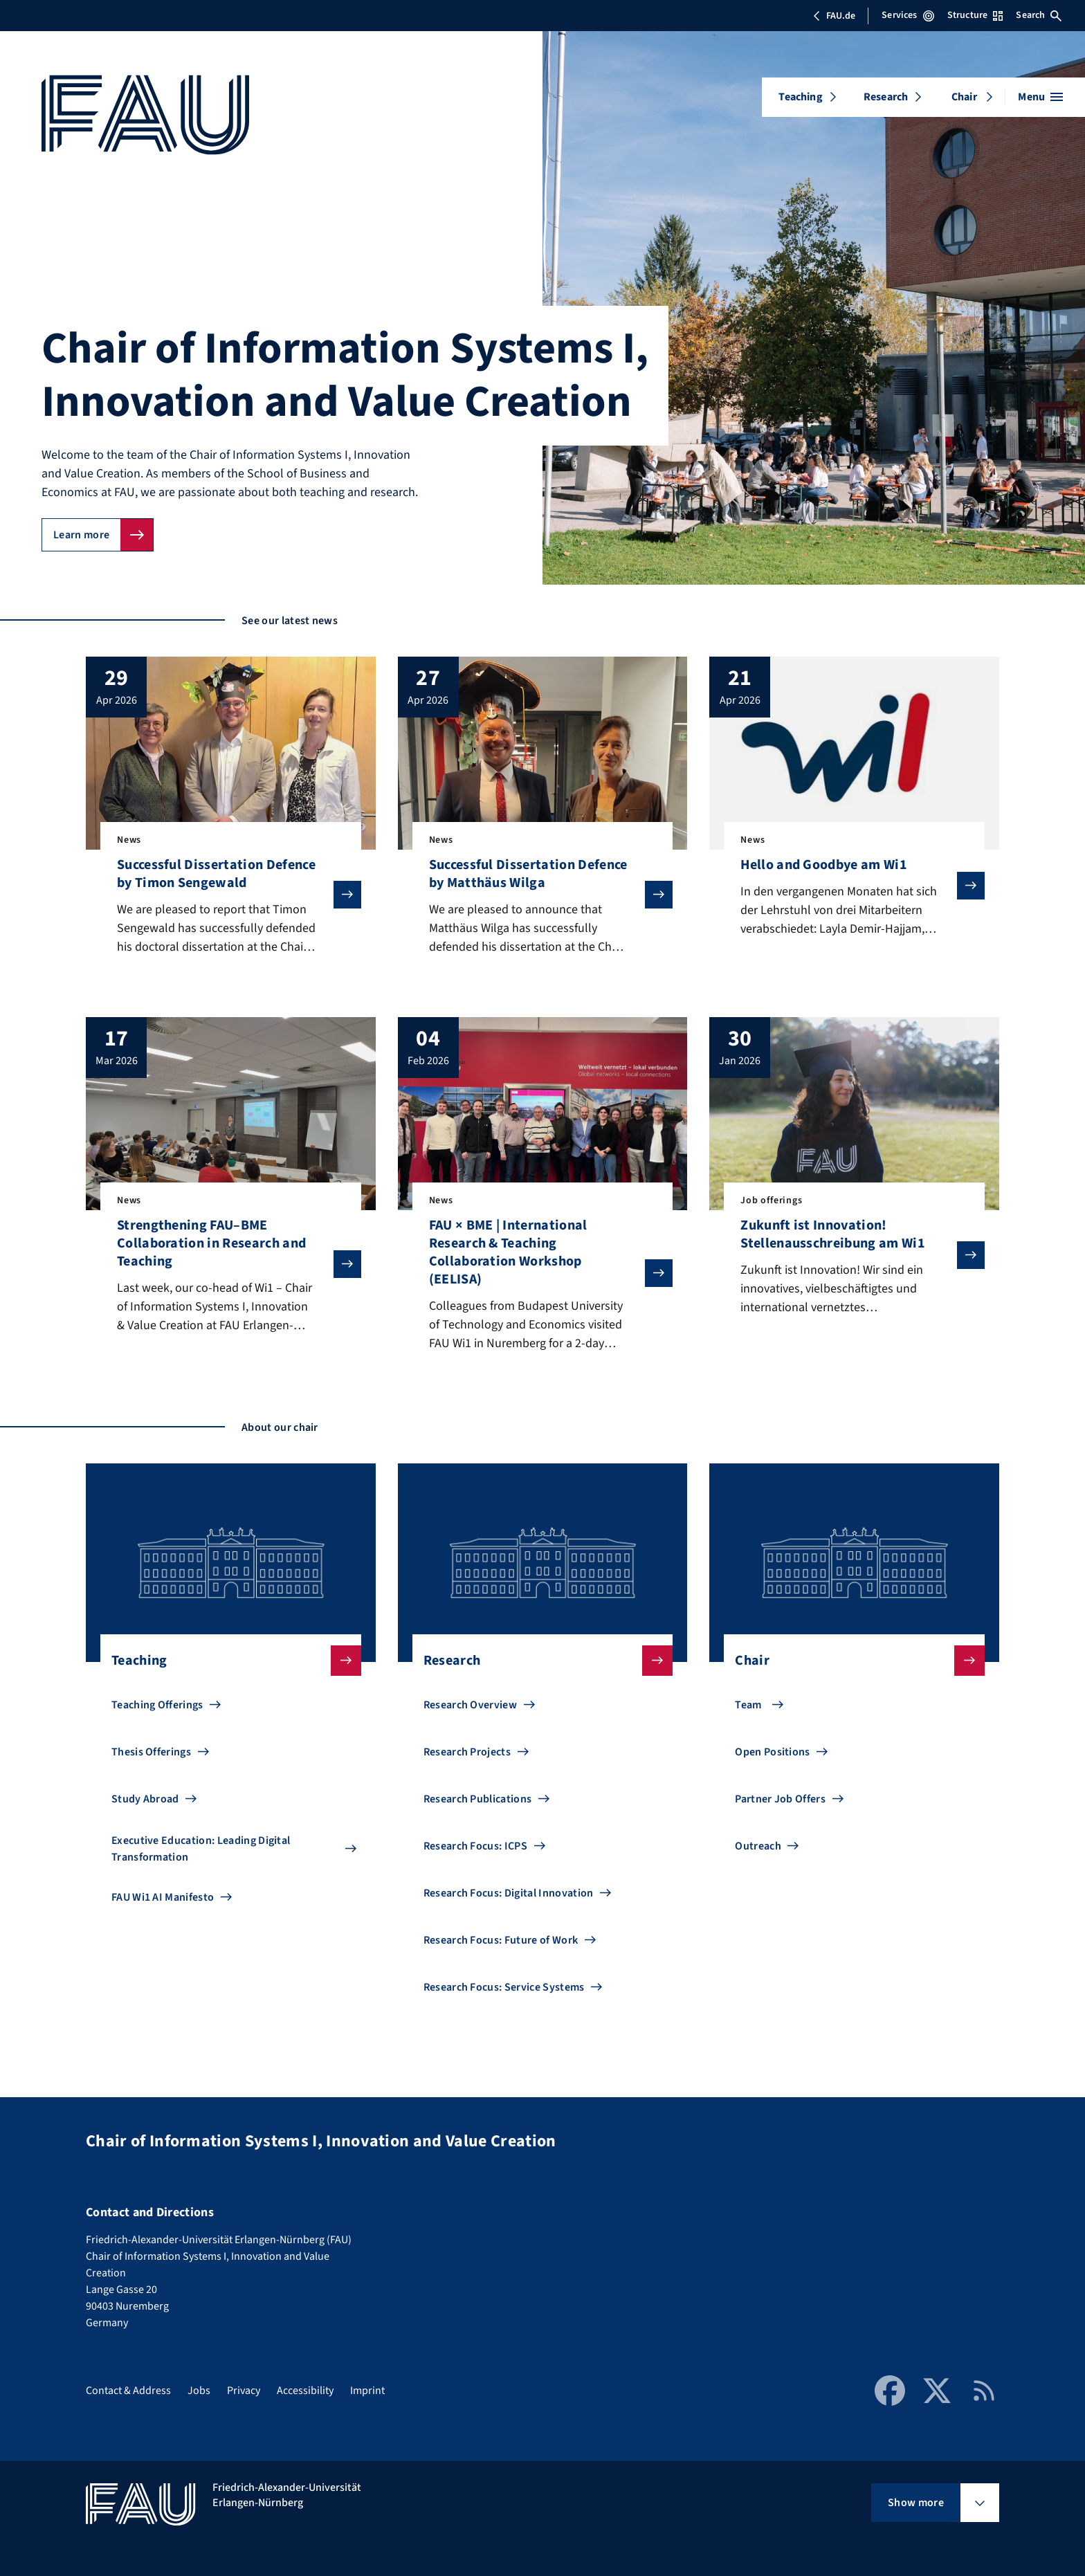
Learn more (81, 534)
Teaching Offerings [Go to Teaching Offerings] (157, 1704)
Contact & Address (128, 2390)
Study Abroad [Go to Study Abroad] (145, 1799)
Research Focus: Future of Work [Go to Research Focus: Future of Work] (500, 1940)
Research (886, 96)
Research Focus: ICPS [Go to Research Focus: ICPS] (475, 1846)
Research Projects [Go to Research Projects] (467, 1752)
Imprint (367, 2390)
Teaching (800, 96)
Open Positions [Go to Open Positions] (772, 1752)
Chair (964, 96)
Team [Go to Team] (748, 1704)
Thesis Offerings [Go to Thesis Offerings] (151, 1752)
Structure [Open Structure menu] (975, 15)
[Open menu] (1040, 97)
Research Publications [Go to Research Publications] (477, 1799)
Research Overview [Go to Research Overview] (470, 1704)
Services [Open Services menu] (907, 15)
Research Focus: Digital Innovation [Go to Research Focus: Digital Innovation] (508, 1893)
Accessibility (305, 2390)
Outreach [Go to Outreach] (758, 1846)
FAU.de (833, 16)
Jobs (199, 2390)
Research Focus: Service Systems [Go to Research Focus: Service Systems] (504, 1987)
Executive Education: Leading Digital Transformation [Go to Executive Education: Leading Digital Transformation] (201, 1849)
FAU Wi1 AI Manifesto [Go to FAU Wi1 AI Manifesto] (162, 1897)
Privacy (243, 2390)
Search (1038, 15)
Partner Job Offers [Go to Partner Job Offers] (780, 1799)
